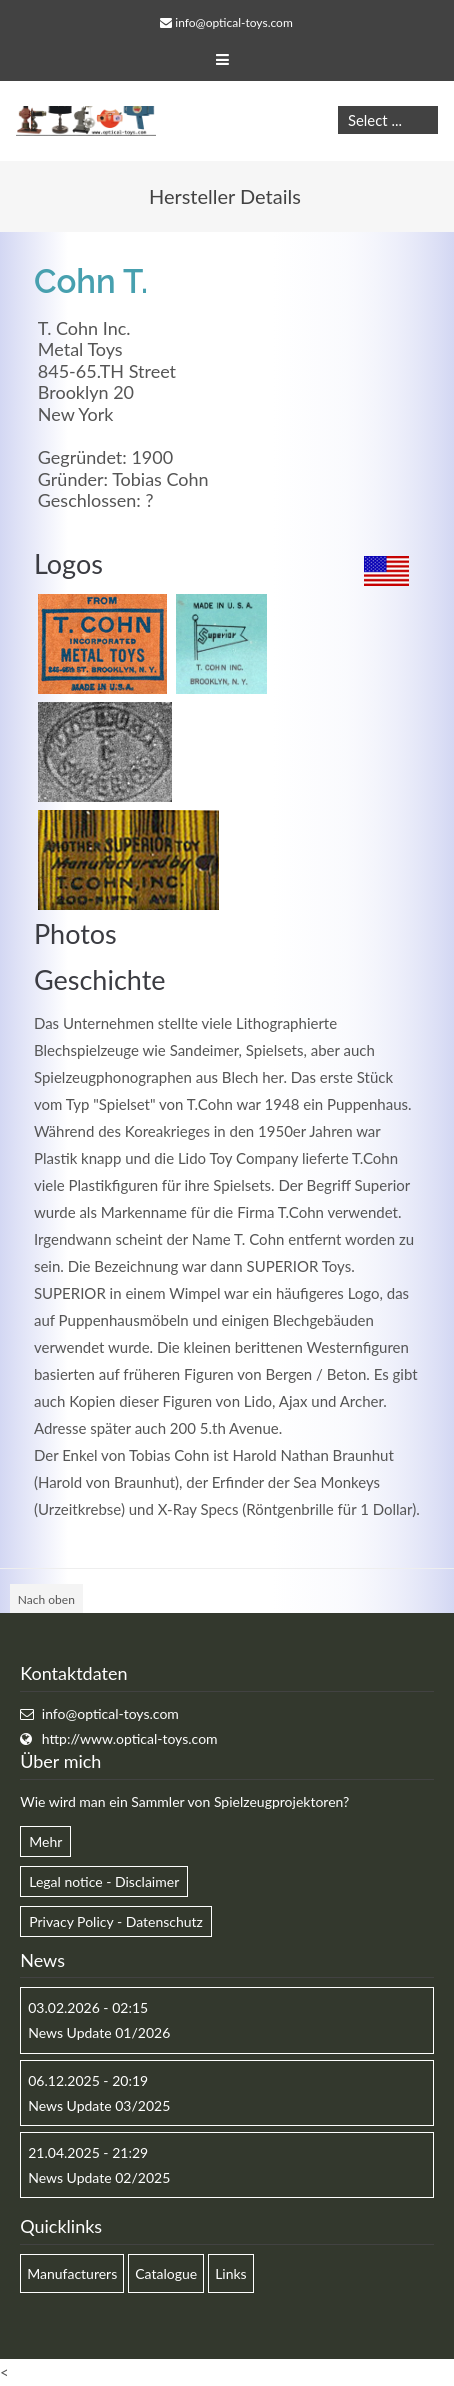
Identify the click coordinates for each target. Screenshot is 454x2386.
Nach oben (46, 1599)
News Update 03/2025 (99, 2105)
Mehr (45, 1841)
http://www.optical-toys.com (130, 1738)
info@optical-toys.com (233, 22)
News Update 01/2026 (99, 2032)
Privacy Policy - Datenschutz (116, 1921)
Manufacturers (72, 2273)
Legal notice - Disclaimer (104, 1881)
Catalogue (166, 2273)
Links (231, 2273)
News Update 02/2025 (99, 2177)
